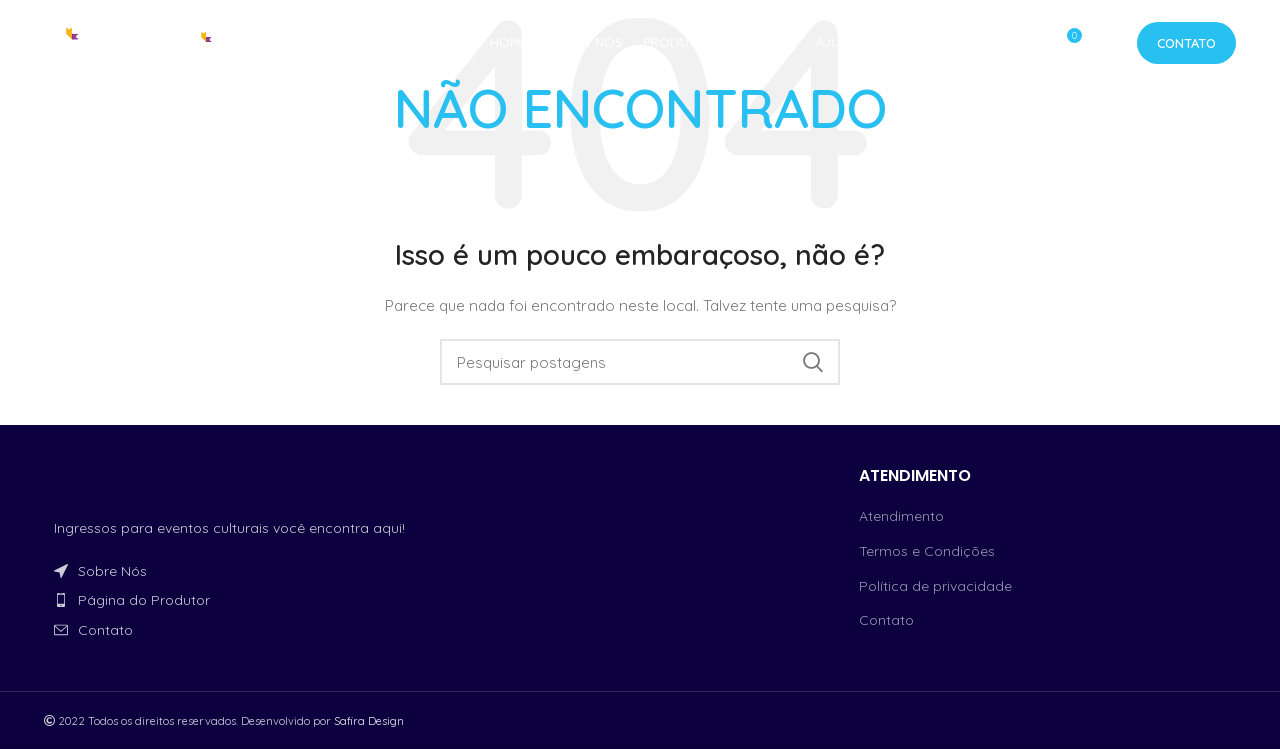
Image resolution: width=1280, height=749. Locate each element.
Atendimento (901, 516)
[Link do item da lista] (232, 571)
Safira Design (369, 721)
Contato (1186, 45)
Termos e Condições (927, 551)
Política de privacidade (935, 586)
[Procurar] (640, 362)
